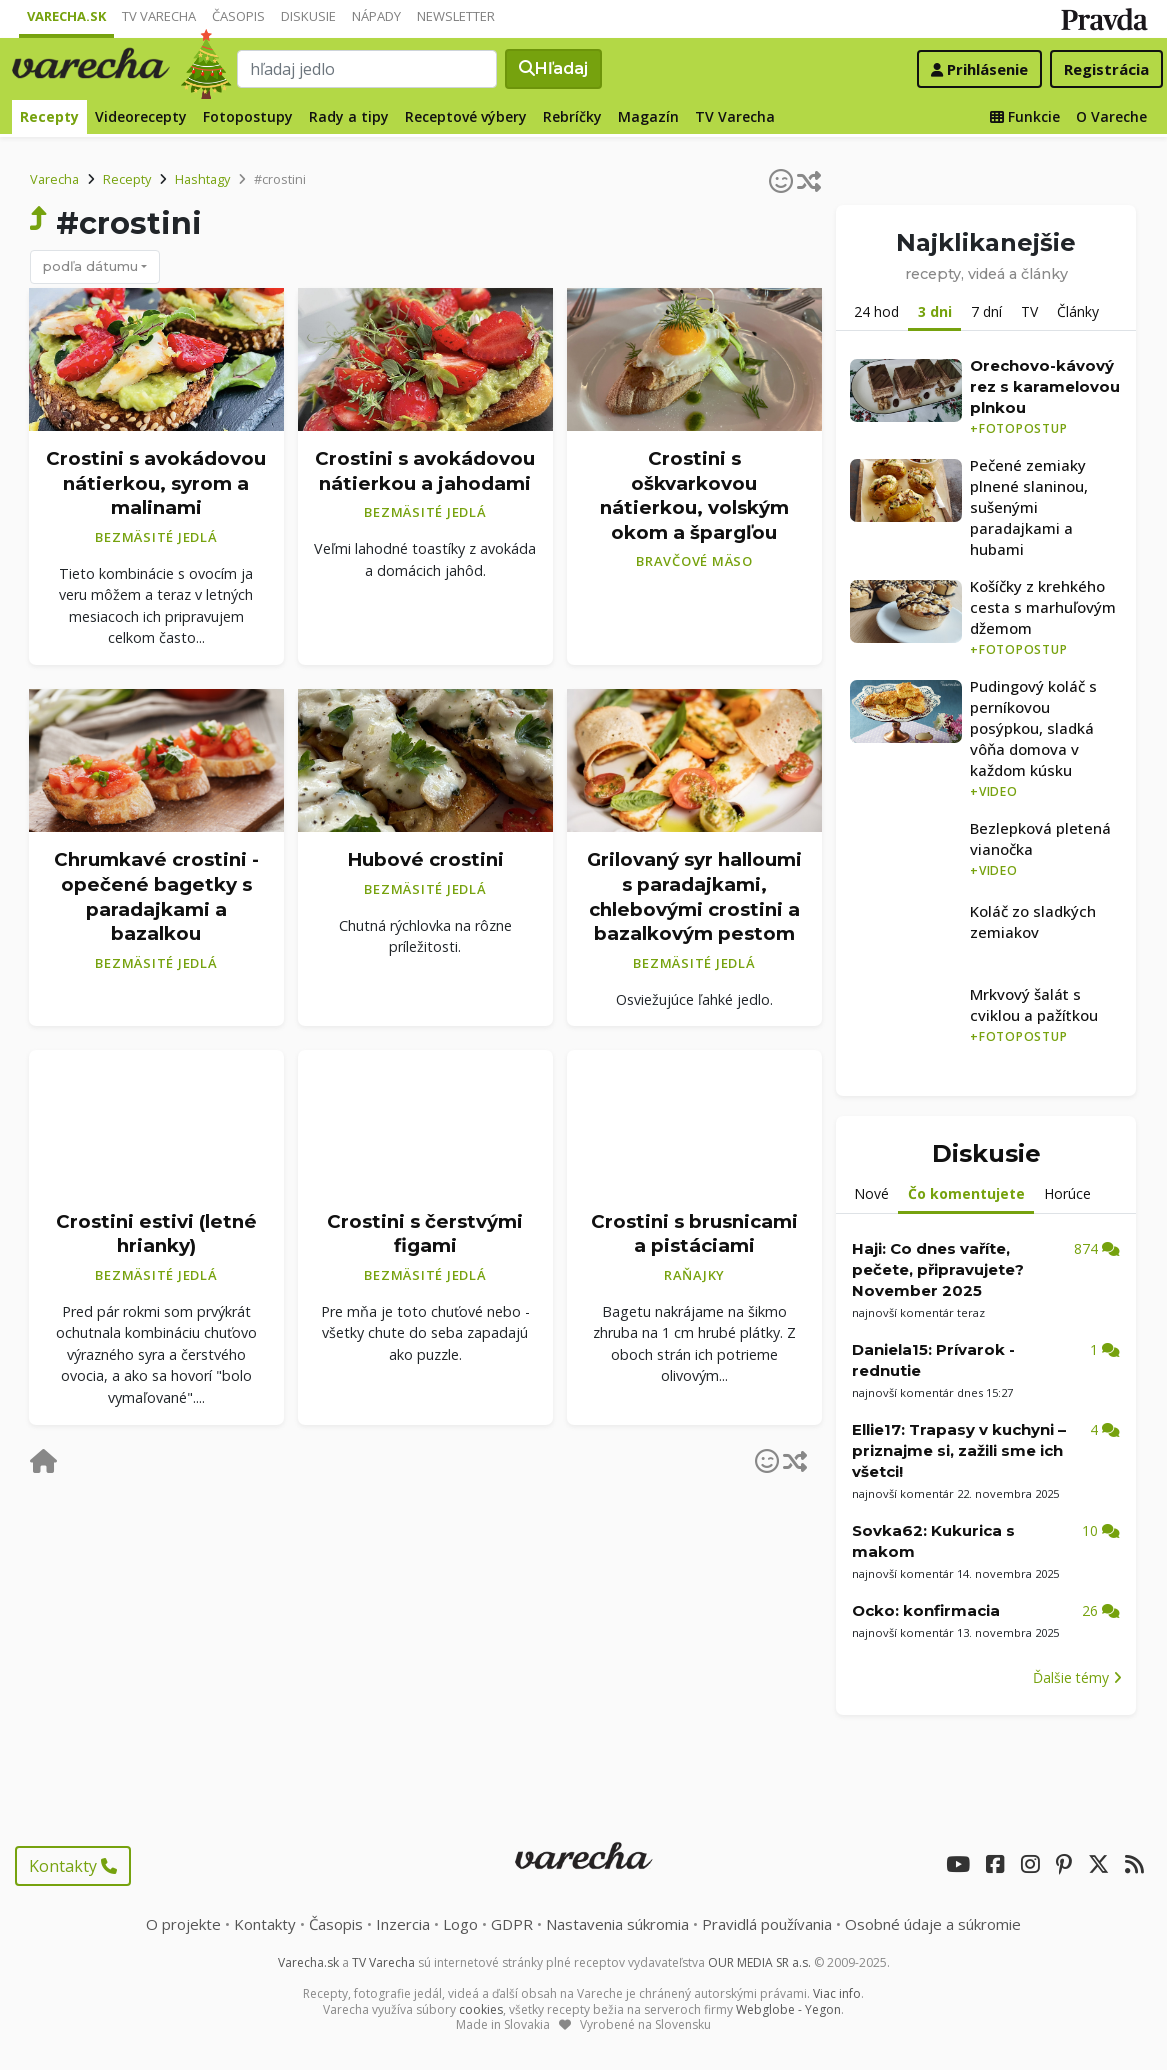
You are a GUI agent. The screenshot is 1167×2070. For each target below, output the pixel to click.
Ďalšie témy (1077, 1677)
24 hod (876, 311)
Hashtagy (202, 179)
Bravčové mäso (694, 561)
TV (1029, 311)
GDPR (512, 1924)
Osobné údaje (933, 1924)
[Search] (367, 69)
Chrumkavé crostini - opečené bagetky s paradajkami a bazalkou (156, 896)
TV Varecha (159, 16)
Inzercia (403, 1924)
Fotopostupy (248, 116)
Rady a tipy (349, 116)
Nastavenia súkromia (617, 1924)
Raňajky (694, 1275)
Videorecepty (141, 116)
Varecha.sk (66, 16)
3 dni (935, 311)
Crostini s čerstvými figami (425, 1234)
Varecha (54, 179)
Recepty (49, 116)
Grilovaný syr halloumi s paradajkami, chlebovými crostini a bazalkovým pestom (694, 896)
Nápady (376, 16)
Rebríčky (572, 116)
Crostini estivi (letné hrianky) (156, 1234)
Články (1078, 311)
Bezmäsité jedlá (156, 537)
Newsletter (456, 16)
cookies (481, 2009)
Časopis (238, 16)
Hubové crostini (425, 859)
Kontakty (73, 1866)
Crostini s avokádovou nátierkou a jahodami (425, 471)
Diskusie (308, 16)
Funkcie (1025, 116)
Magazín (648, 116)
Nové (871, 1193)
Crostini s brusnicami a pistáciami (694, 1234)
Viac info (837, 1993)
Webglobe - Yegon (788, 2009)
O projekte (183, 1924)
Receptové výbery (466, 116)
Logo (460, 1924)
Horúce (1067, 1193)
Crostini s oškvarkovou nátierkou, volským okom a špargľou (694, 495)
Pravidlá (767, 1924)
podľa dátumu (90, 266)
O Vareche (1111, 116)
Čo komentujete (966, 1193)
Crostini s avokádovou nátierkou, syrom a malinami (156, 483)
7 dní (986, 311)
